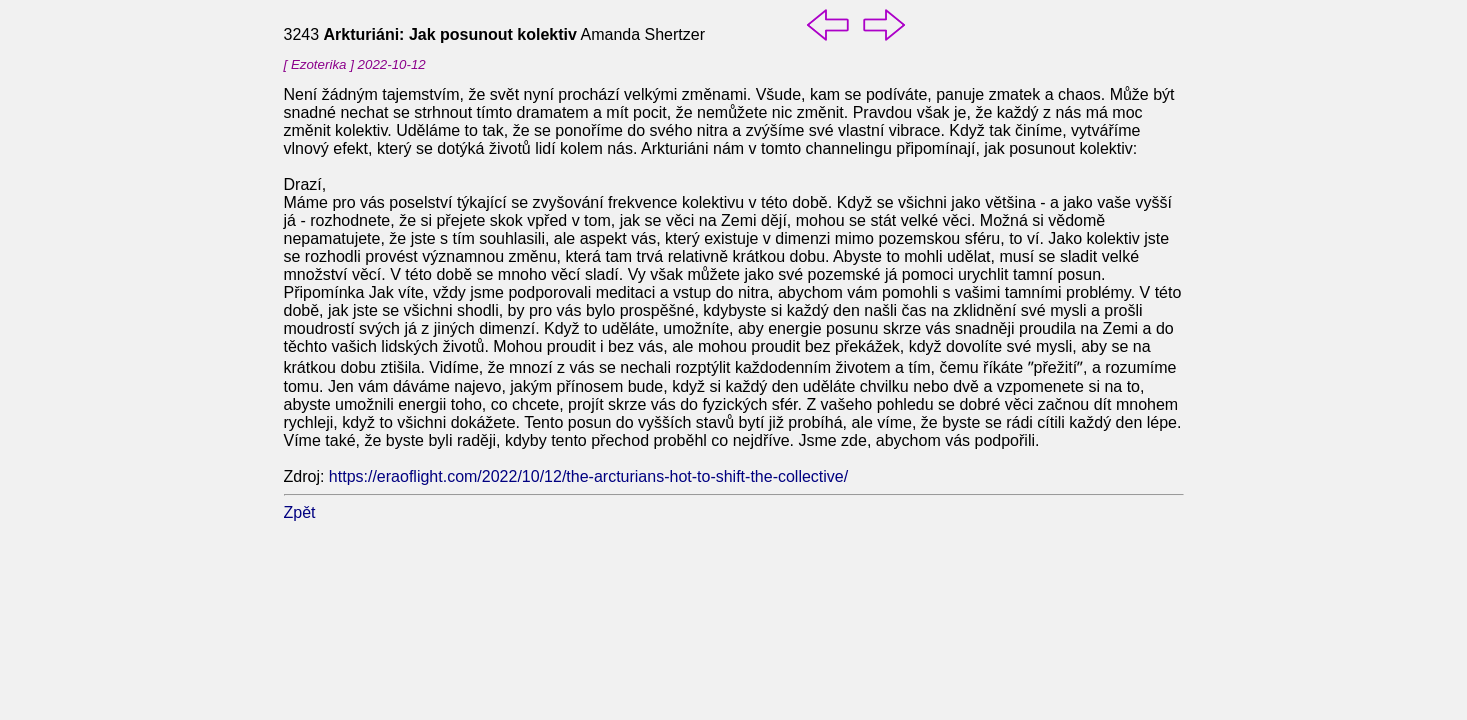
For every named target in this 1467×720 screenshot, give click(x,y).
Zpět (300, 512)
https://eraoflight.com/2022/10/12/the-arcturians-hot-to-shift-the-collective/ (588, 476)
